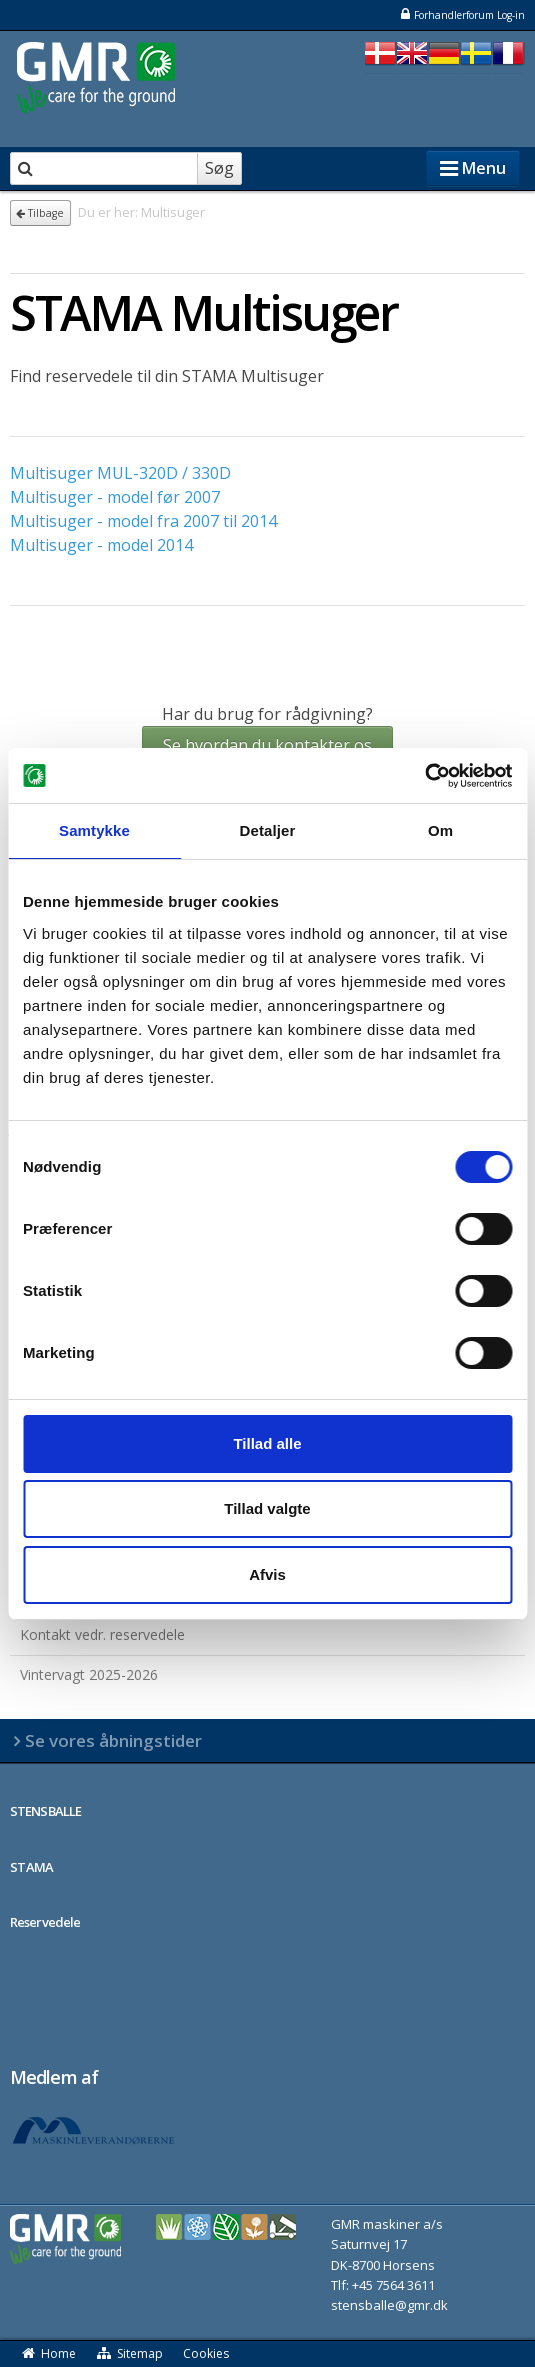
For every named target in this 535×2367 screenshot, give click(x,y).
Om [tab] (440, 830)
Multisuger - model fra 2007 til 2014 (143, 521)
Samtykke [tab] (94, 830)
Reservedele (45, 1922)
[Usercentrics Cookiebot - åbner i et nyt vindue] (424, 776)
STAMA (32, 1867)
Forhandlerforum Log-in (462, 14)
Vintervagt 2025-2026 (89, 1674)
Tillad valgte (267, 1508)
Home (48, 2353)
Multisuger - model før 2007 (115, 497)
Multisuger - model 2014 (101, 545)
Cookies (206, 2353)
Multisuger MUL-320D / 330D (120, 473)
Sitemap (130, 2353)
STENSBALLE (45, 1811)
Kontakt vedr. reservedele (102, 1634)
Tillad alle (267, 1443)
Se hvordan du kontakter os (267, 745)
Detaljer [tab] (268, 830)
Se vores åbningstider (113, 1740)
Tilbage (40, 213)
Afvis (267, 1574)
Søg (219, 168)
